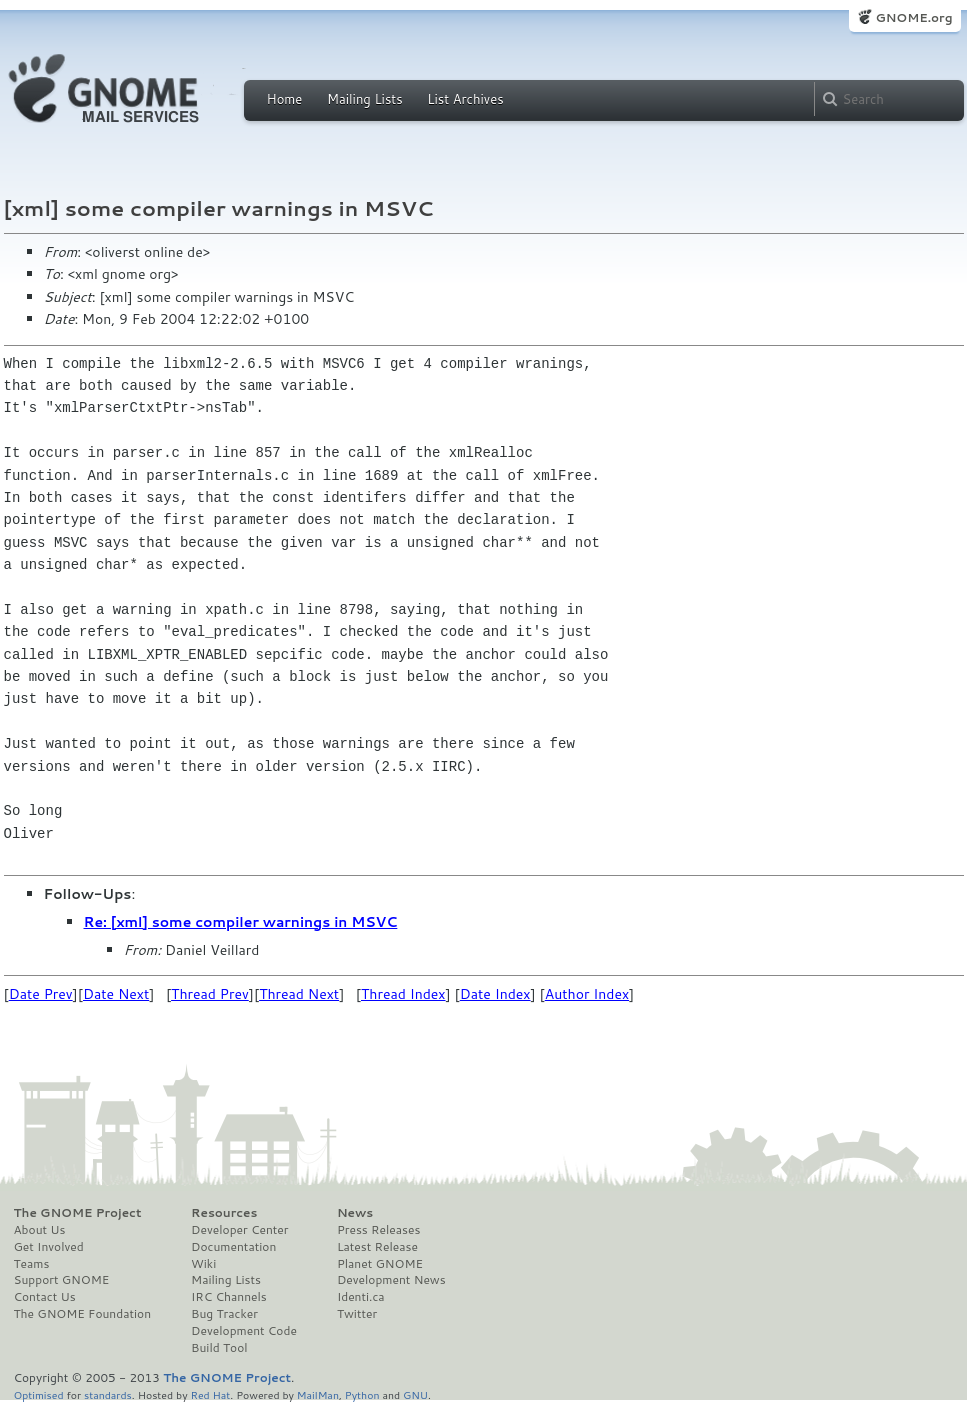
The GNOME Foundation (83, 1314)
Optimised (39, 1394)
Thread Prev (210, 994)
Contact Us (45, 1297)
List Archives (465, 99)
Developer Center (239, 1230)
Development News (391, 1280)
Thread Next (299, 994)
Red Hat (210, 1394)
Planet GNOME (380, 1264)
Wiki (203, 1264)
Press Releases (378, 1230)
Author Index (587, 994)
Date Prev (41, 994)
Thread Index (403, 994)
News (355, 1213)
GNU (415, 1394)
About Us (40, 1230)
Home (285, 99)
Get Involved (49, 1247)
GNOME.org (913, 17)
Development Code (244, 1331)
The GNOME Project (78, 1213)
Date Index (495, 994)
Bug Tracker (224, 1314)
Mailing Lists (365, 99)
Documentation (233, 1247)
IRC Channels (229, 1297)
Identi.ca (361, 1297)
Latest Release (377, 1247)
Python (362, 1394)
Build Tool (219, 1348)
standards (108, 1394)
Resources (224, 1213)
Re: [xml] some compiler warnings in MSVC (241, 922)
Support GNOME (62, 1280)
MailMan (318, 1394)
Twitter (357, 1314)
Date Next (116, 994)
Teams (32, 1264)
